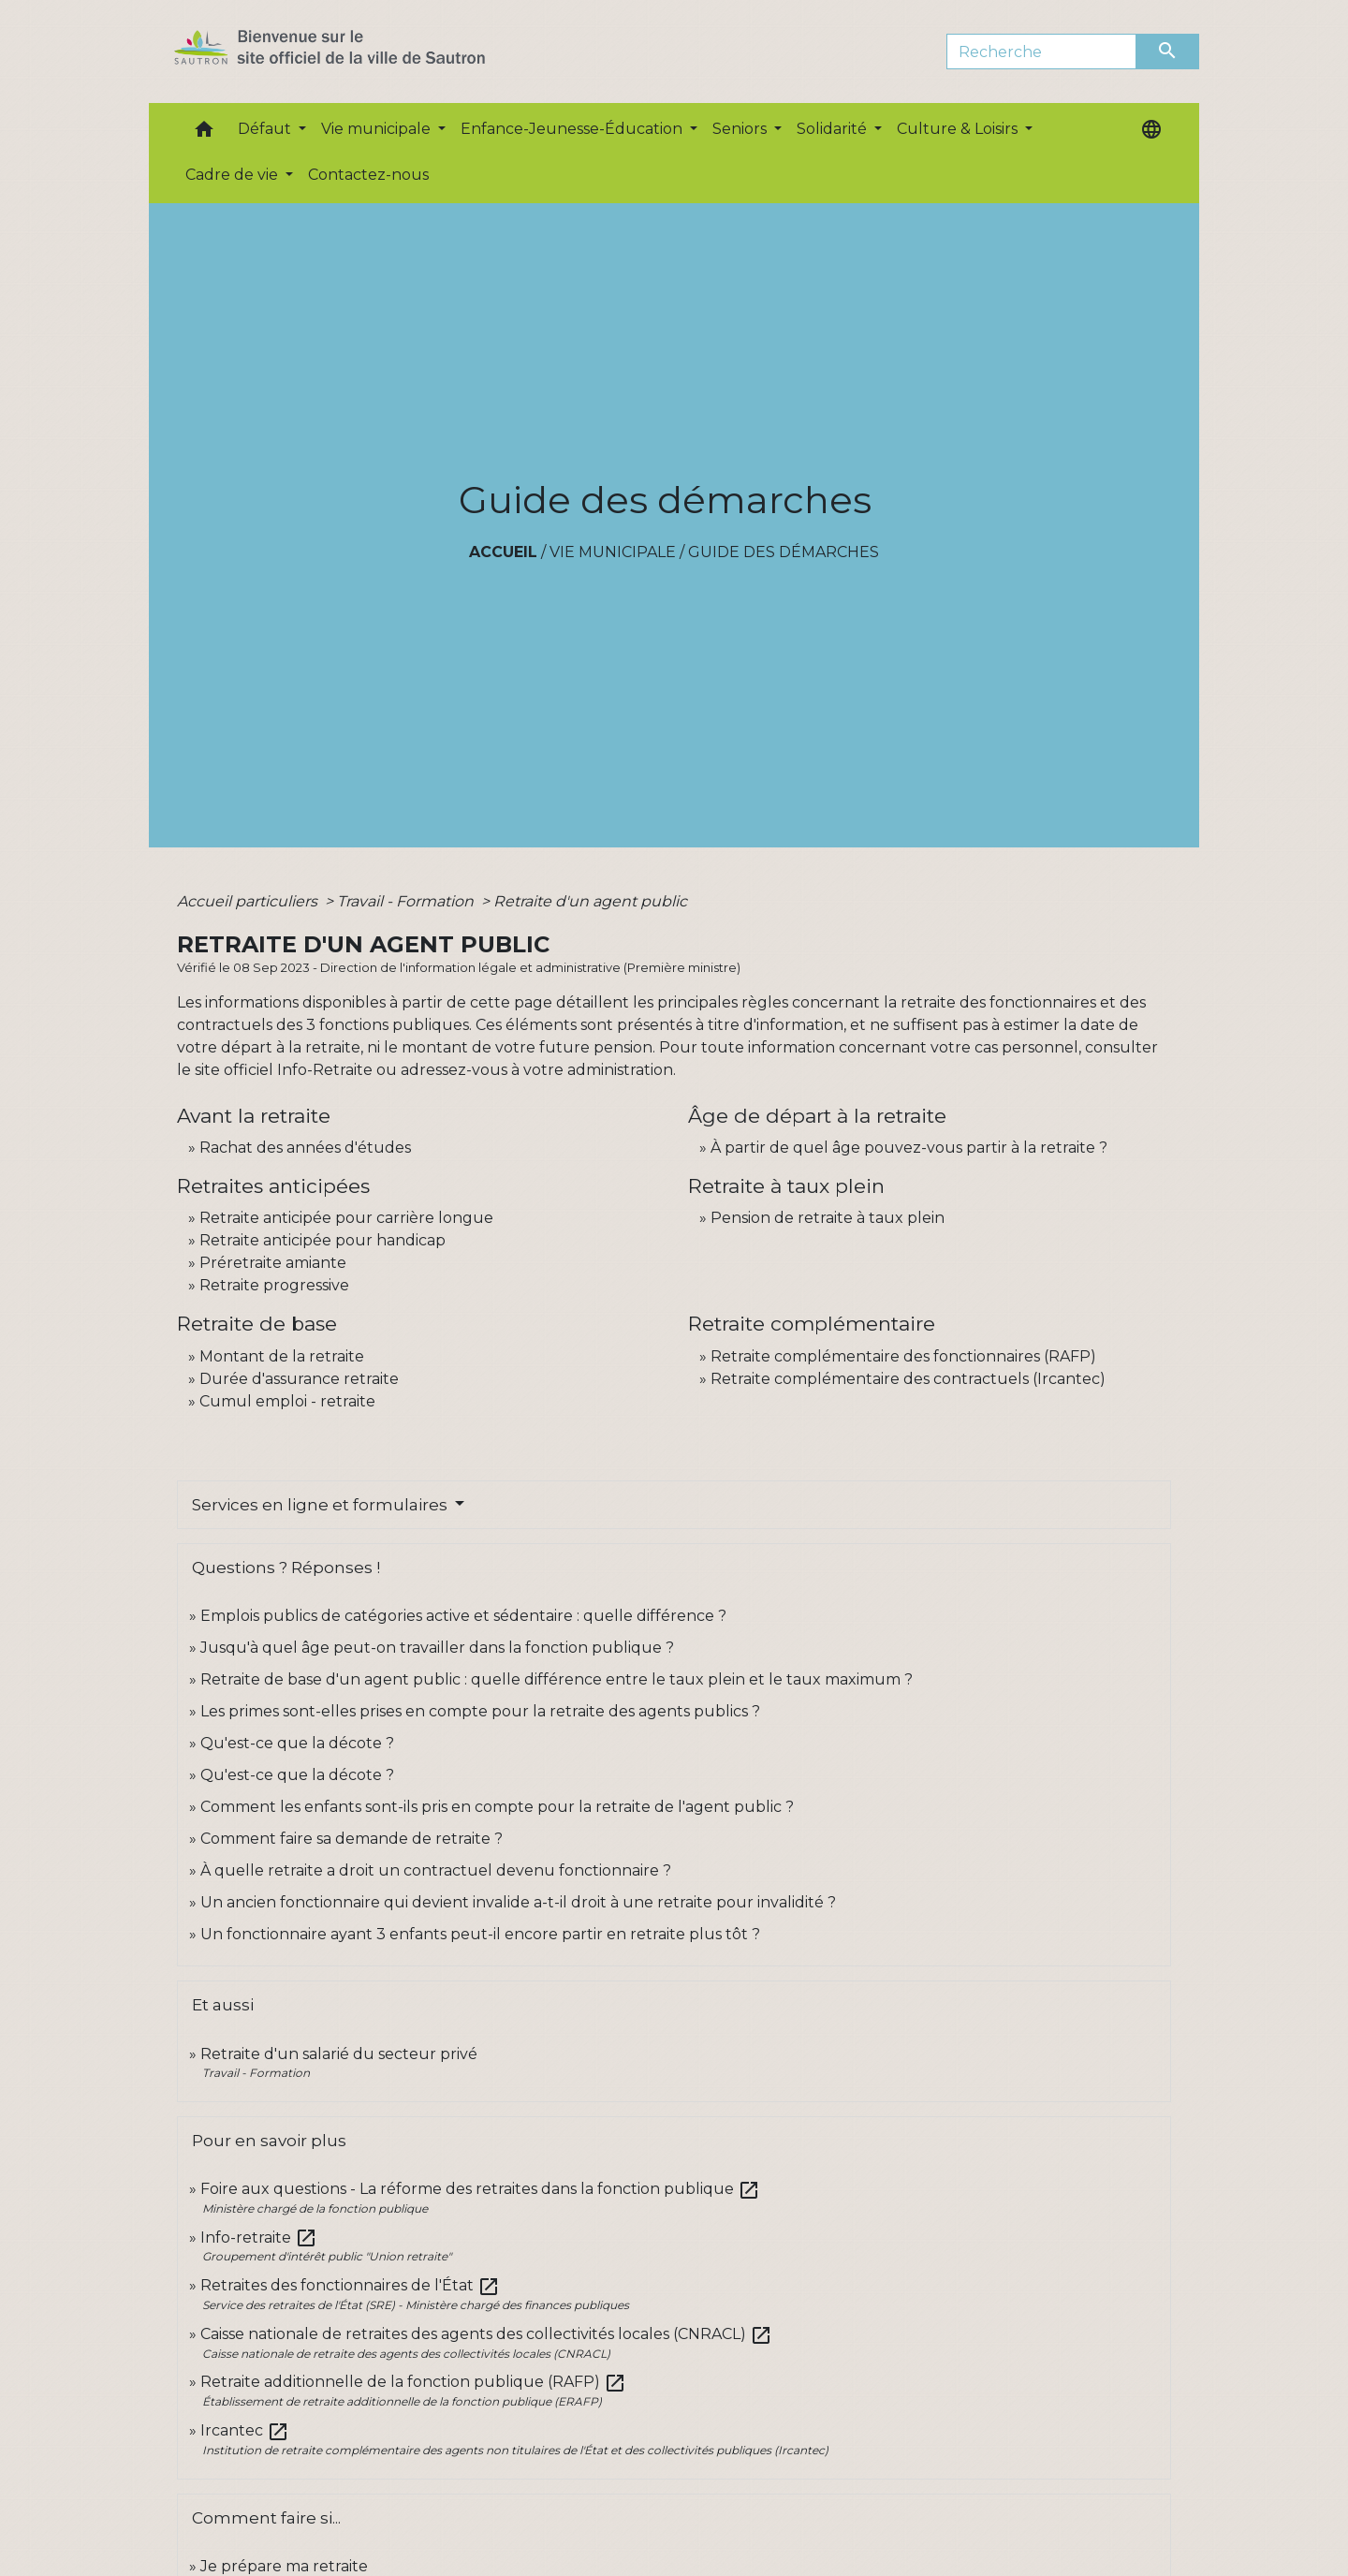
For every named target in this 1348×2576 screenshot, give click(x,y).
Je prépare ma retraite (284, 2566)
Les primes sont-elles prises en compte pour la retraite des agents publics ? (480, 1711)
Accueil (503, 552)
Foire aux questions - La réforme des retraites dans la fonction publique (480, 2189)
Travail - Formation (407, 901)
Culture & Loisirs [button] (959, 129)
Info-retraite (258, 2237)
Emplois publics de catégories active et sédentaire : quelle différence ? (463, 1616)
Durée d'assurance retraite (299, 1379)
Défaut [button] (266, 129)
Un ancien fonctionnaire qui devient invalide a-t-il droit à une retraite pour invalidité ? (518, 1902)
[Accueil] (363, 51)
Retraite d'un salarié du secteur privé (338, 2054)
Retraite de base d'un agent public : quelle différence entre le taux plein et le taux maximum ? (556, 1679)
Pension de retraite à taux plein (828, 1218)
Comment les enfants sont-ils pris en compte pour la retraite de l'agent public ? (497, 1807)
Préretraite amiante (272, 1263)
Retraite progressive (274, 1285)
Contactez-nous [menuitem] (368, 175)
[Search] (1041, 51)
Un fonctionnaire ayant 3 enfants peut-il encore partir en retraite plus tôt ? (480, 1934)
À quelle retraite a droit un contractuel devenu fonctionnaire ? (435, 1870)
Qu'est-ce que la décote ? (297, 1743)
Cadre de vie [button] (233, 175)
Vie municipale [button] (377, 129)
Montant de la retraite (281, 1356)
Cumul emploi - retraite (287, 1401)
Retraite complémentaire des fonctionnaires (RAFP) (903, 1356)
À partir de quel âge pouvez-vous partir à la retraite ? (909, 1147)
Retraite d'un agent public (590, 901)
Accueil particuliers (249, 901)
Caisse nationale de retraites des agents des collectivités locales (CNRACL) (486, 2334)
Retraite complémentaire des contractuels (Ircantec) (908, 1379)
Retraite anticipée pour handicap (322, 1240)
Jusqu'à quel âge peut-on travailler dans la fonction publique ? (437, 1647)
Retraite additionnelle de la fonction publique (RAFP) (413, 2382)
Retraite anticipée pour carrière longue (346, 1218)
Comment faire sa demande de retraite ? (351, 1838)
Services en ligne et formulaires (321, 1504)
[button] (204, 133)
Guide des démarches (783, 552)
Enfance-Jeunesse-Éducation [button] (573, 129)
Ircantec (244, 2430)
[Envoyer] (1168, 51)
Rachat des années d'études (305, 1147)
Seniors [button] (741, 129)
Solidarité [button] (834, 129)
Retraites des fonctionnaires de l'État (350, 2285)
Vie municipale (612, 552)
